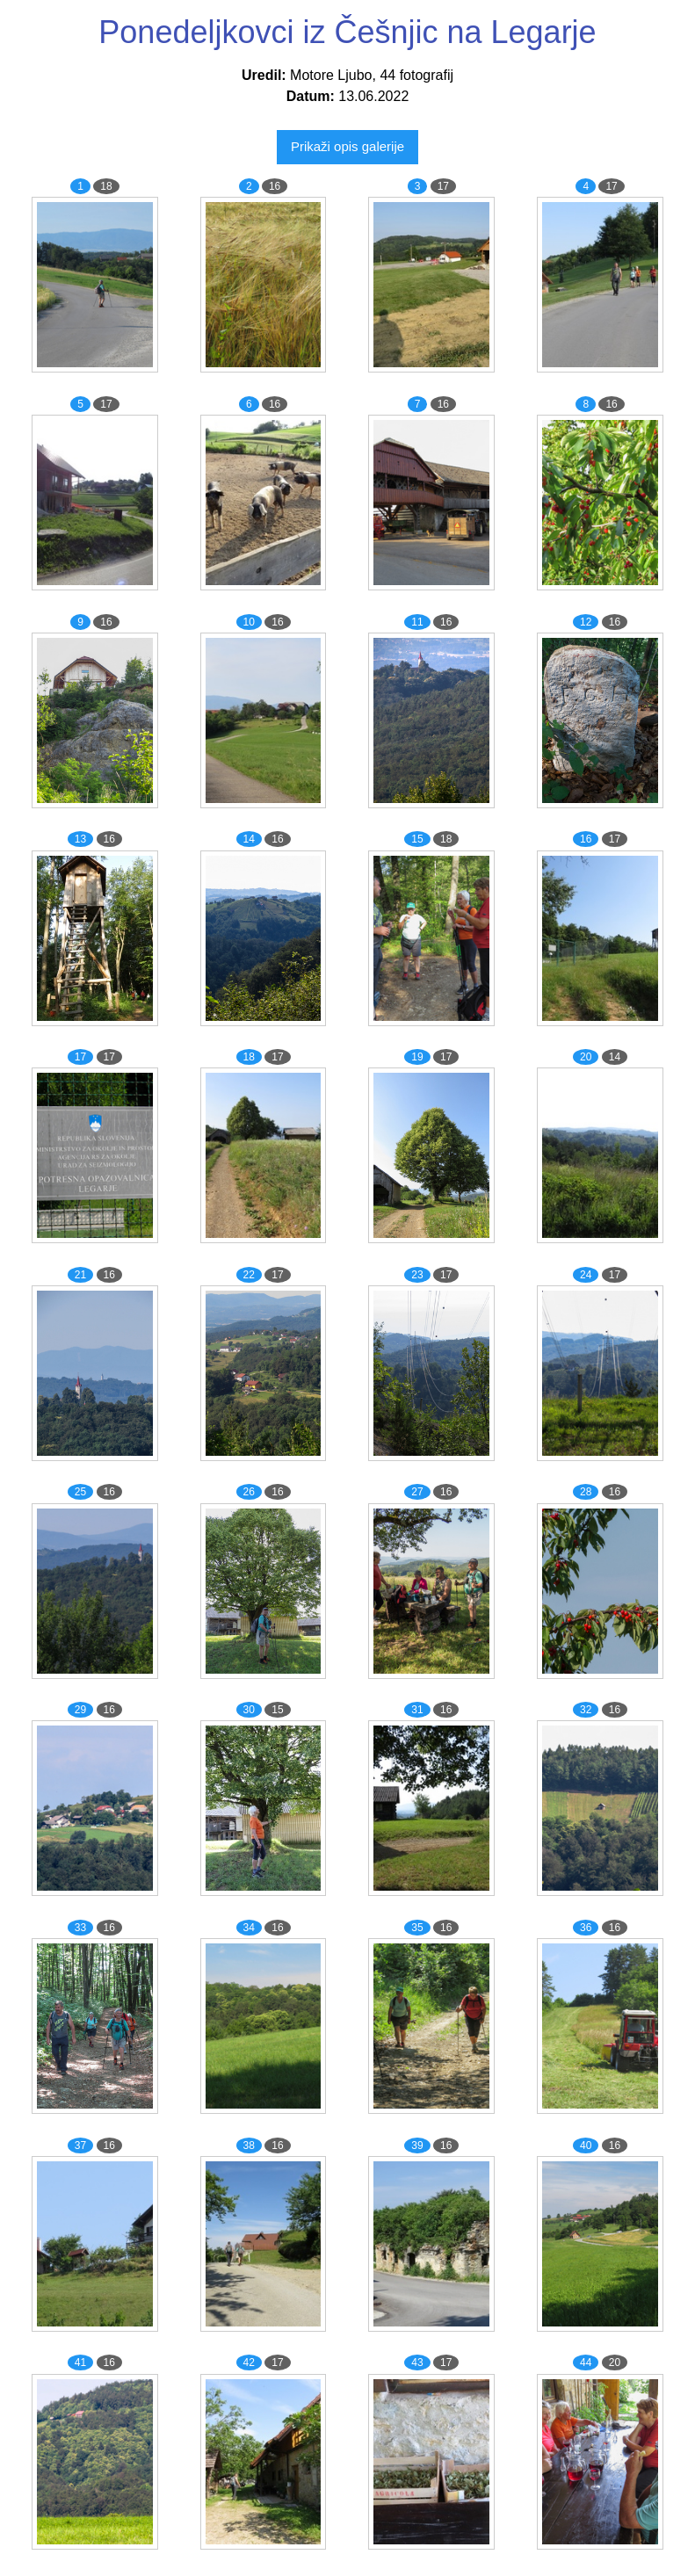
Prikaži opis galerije (347, 146)
